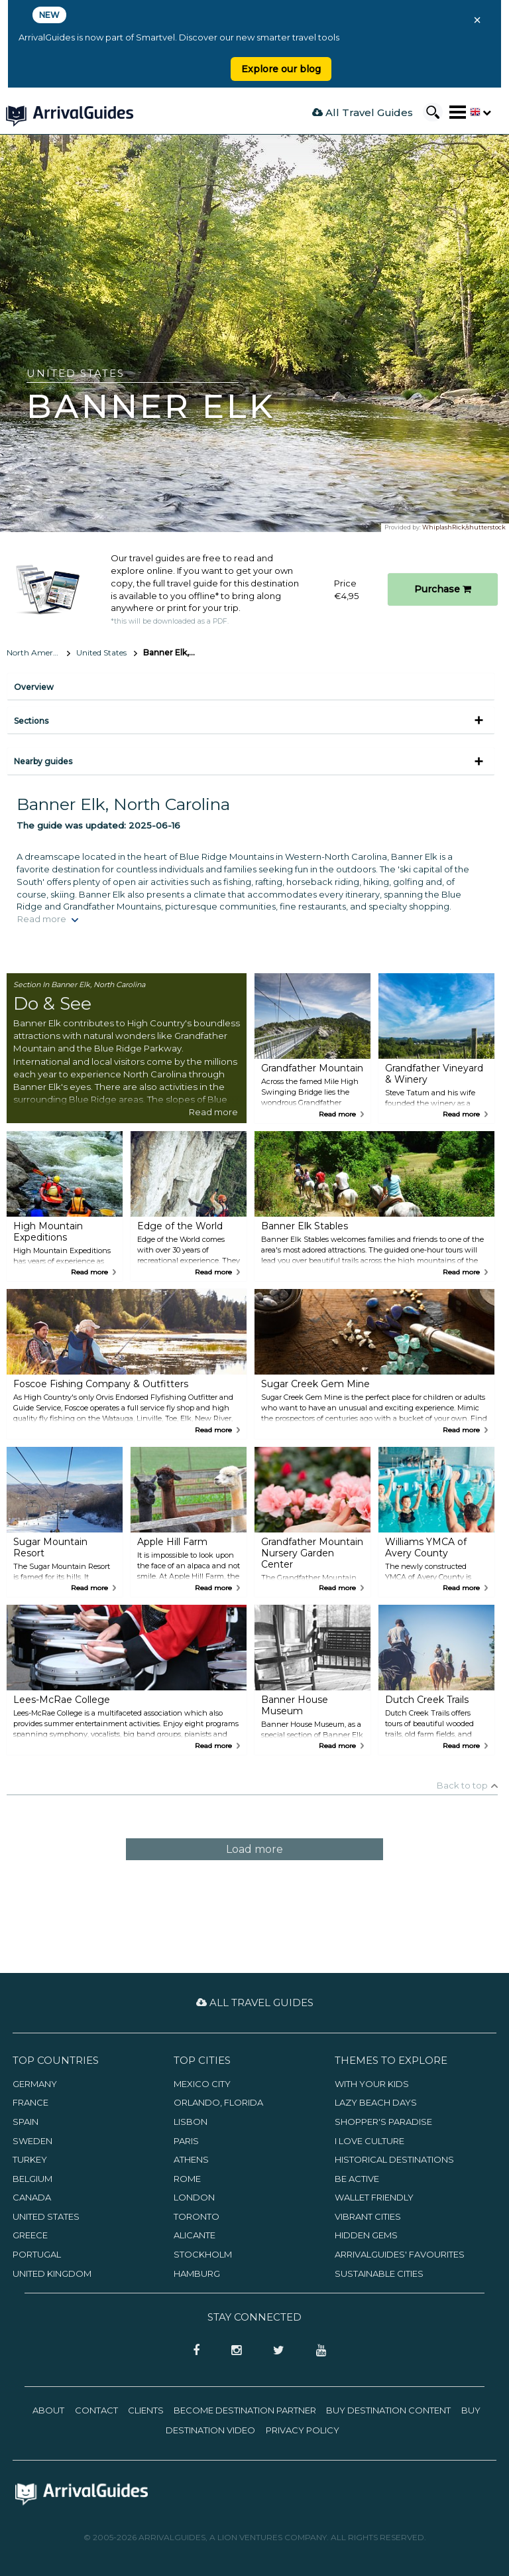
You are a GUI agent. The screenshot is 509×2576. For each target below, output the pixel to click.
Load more (254, 1849)
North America (35, 652)
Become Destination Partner (245, 2410)
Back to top (462, 1785)
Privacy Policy (302, 2430)
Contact (96, 2410)
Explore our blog (281, 69)
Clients (146, 2410)
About (48, 2410)
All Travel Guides (362, 112)
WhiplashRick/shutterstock (464, 527)
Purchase (442, 589)
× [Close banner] (477, 20)
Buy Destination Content (388, 2410)
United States (101, 652)
